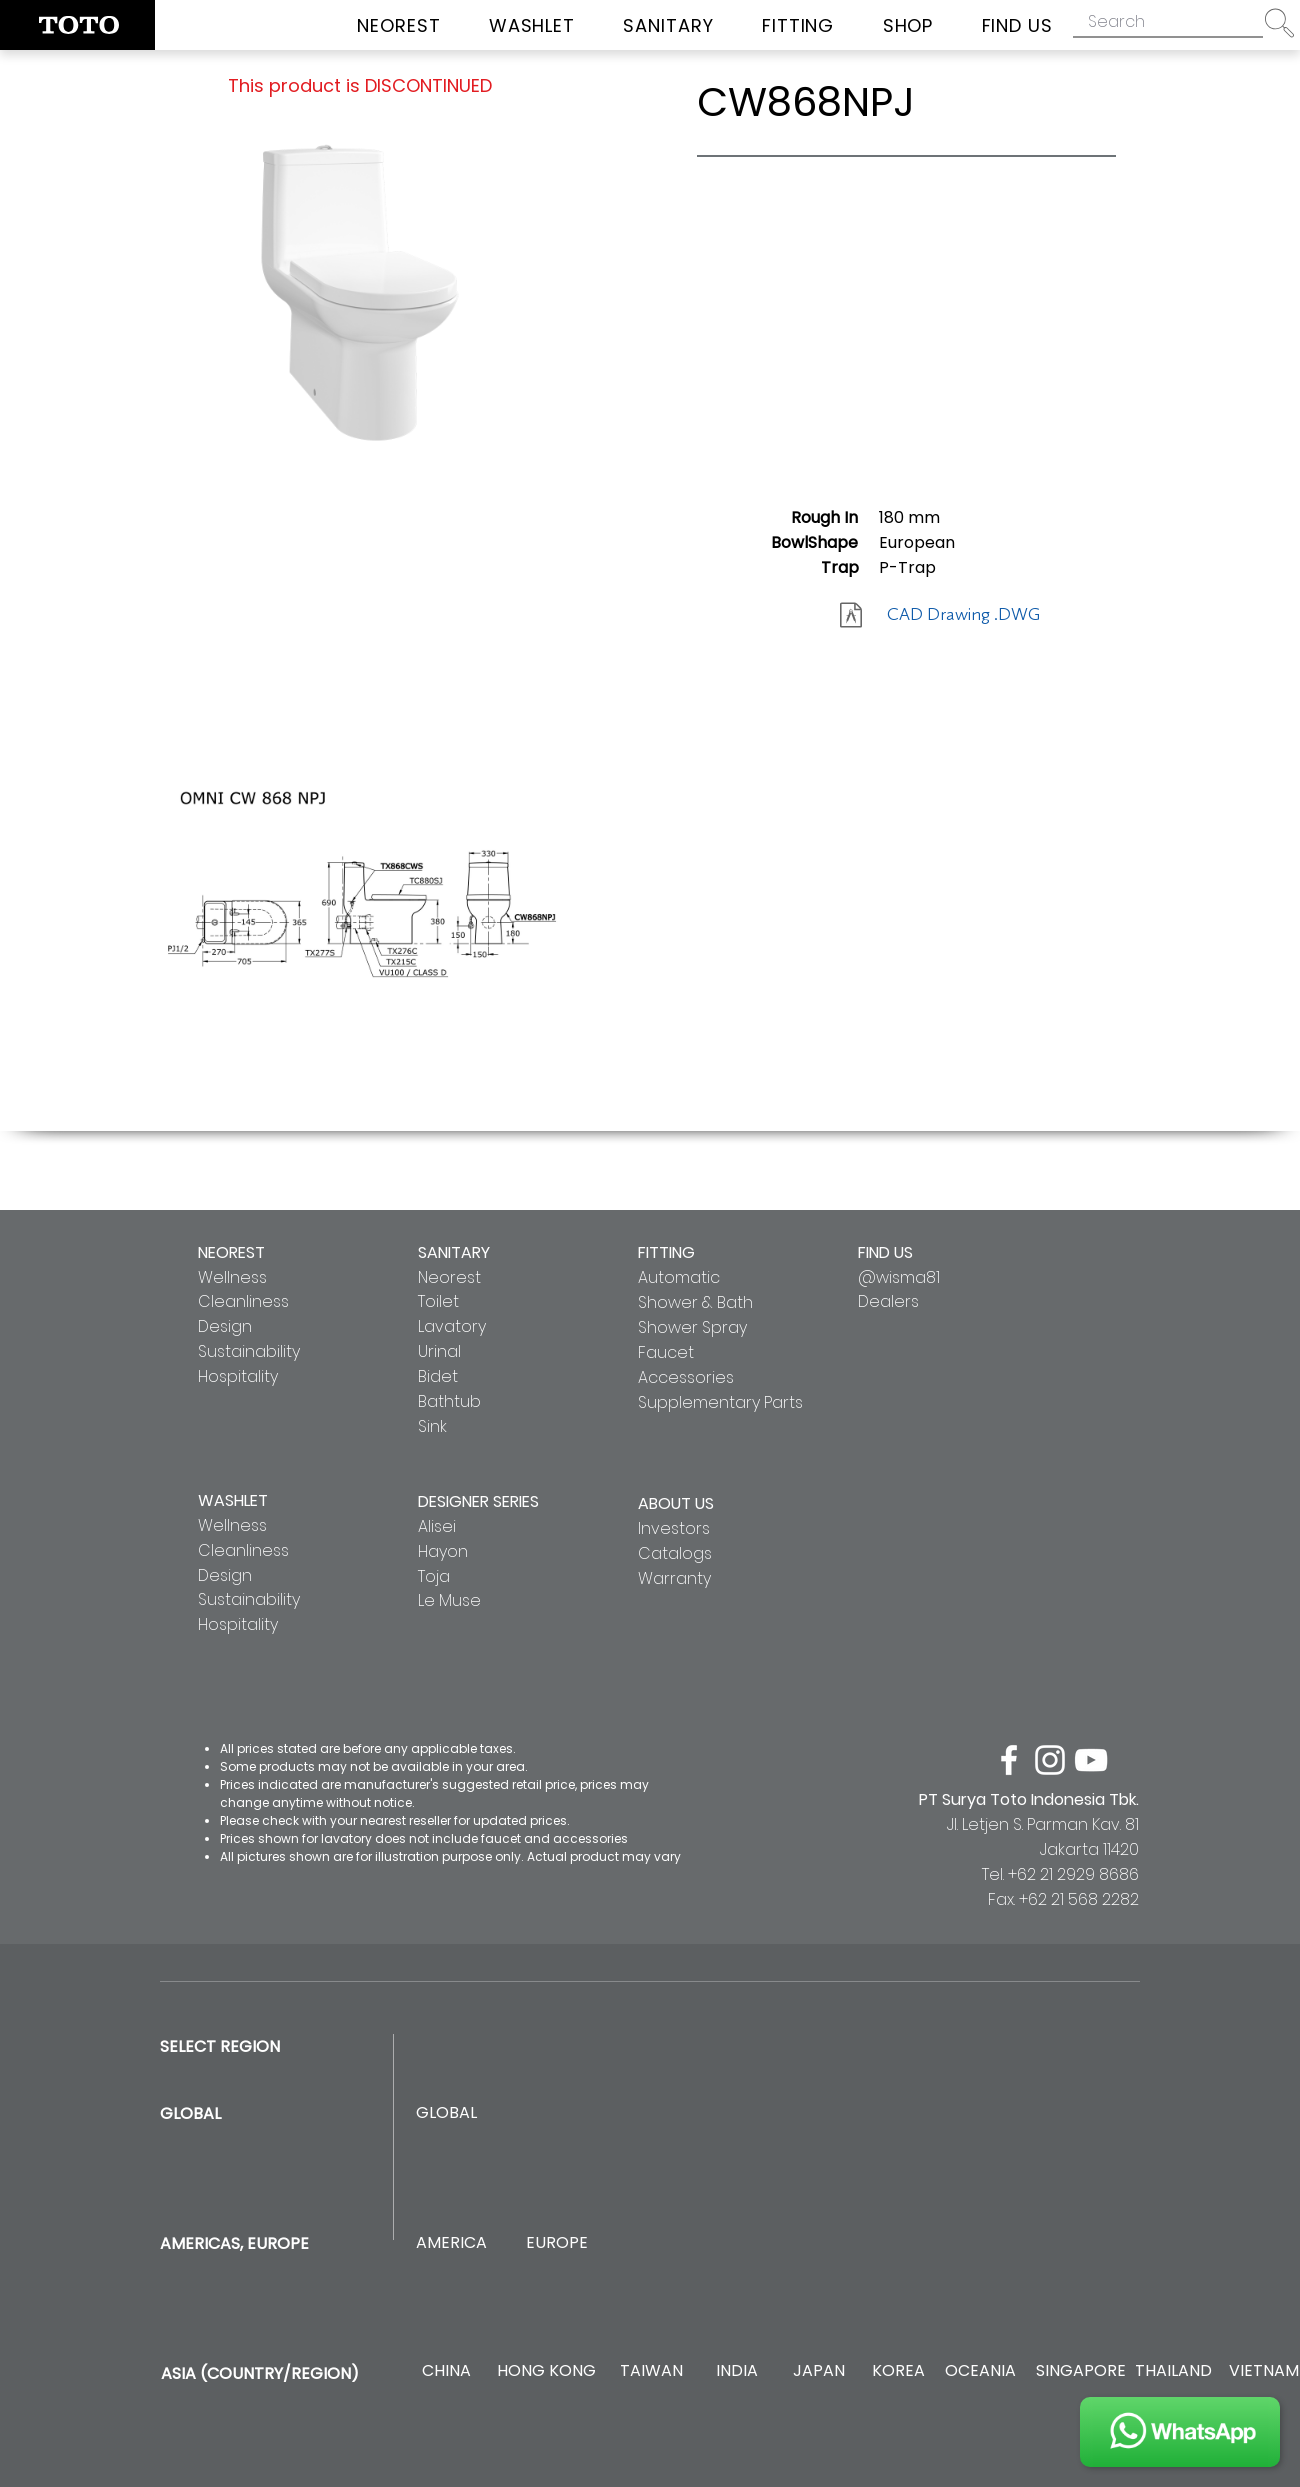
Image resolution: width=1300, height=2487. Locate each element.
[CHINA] (446, 2371)
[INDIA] (736, 2371)
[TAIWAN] (651, 2371)
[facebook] (1009, 1760)
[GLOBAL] (446, 2113)
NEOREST (231, 1252)
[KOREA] (898, 2371)
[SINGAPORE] (1081, 2371)
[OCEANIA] (980, 2371)
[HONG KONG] (546, 2371)
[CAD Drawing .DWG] (963, 615)
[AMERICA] (451, 2243)
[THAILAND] (1173, 2371)
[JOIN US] (1180, 2432)
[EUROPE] (556, 2243)
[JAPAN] (818, 2371)
